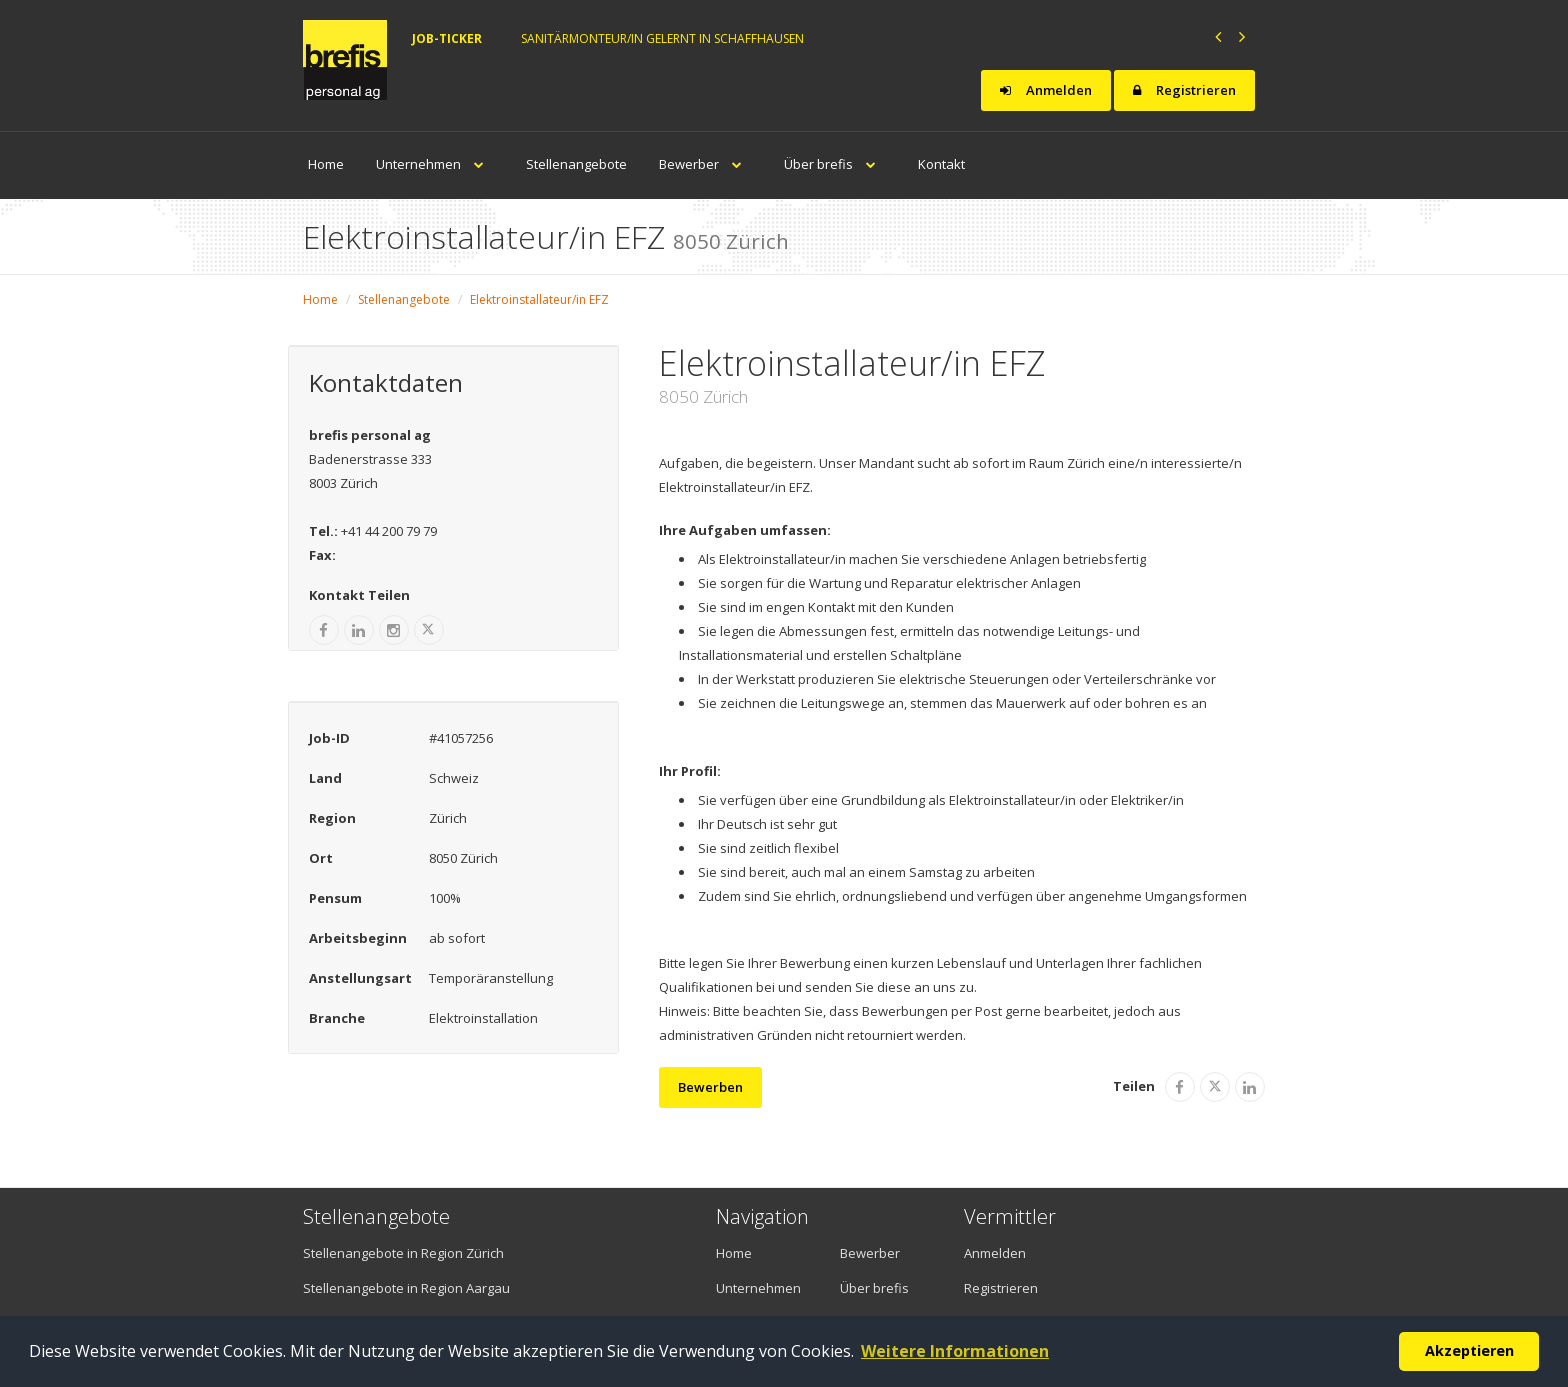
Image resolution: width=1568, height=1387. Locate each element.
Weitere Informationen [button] (955, 1351)
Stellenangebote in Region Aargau (406, 1288)
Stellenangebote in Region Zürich (403, 1253)
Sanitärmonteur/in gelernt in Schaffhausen (662, 38)
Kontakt (941, 164)
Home (326, 164)
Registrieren (1184, 90)
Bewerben (710, 1087)
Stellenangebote (576, 164)
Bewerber (705, 164)
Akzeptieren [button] (1469, 1350)
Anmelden (1046, 90)
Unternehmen (435, 164)
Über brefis (835, 164)
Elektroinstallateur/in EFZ (539, 299)
